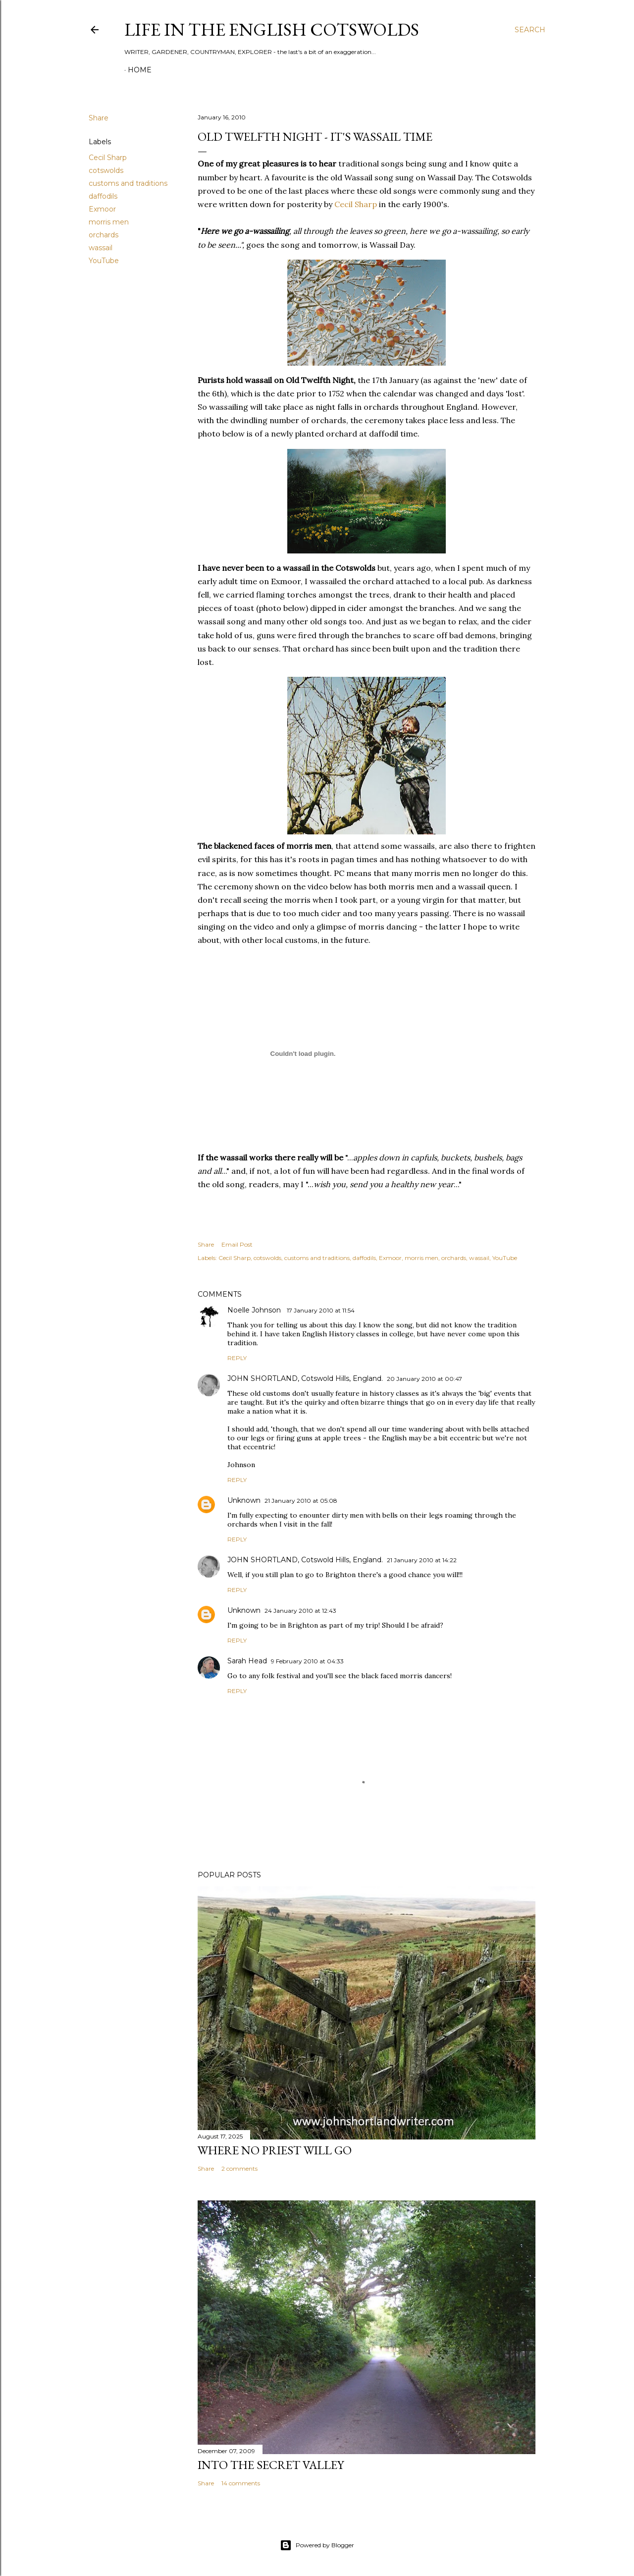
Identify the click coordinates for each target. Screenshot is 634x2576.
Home (140, 69)
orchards (103, 234)
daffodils (103, 196)
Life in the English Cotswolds (271, 29)
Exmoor (102, 209)
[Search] (530, 30)
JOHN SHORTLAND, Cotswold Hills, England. (305, 1378)
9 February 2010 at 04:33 (307, 1661)
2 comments (239, 2168)
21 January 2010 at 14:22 (422, 1560)
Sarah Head (247, 1660)
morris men (109, 222)
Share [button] (98, 117)
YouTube (104, 260)
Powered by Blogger (317, 2545)
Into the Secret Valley (271, 2464)
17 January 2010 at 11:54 (321, 1310)
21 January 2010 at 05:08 (300, 1500)
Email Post (237, 1244)
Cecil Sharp (108, 157)
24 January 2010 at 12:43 (300, 1610)
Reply (237, 1358)
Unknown (244, 1500)
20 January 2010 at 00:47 (424, 1378)
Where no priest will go (275, 2150)
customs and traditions (128, 183)
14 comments (240, 2483)
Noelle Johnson (255, 1310)
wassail (100, 247)
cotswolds (106, 170)
